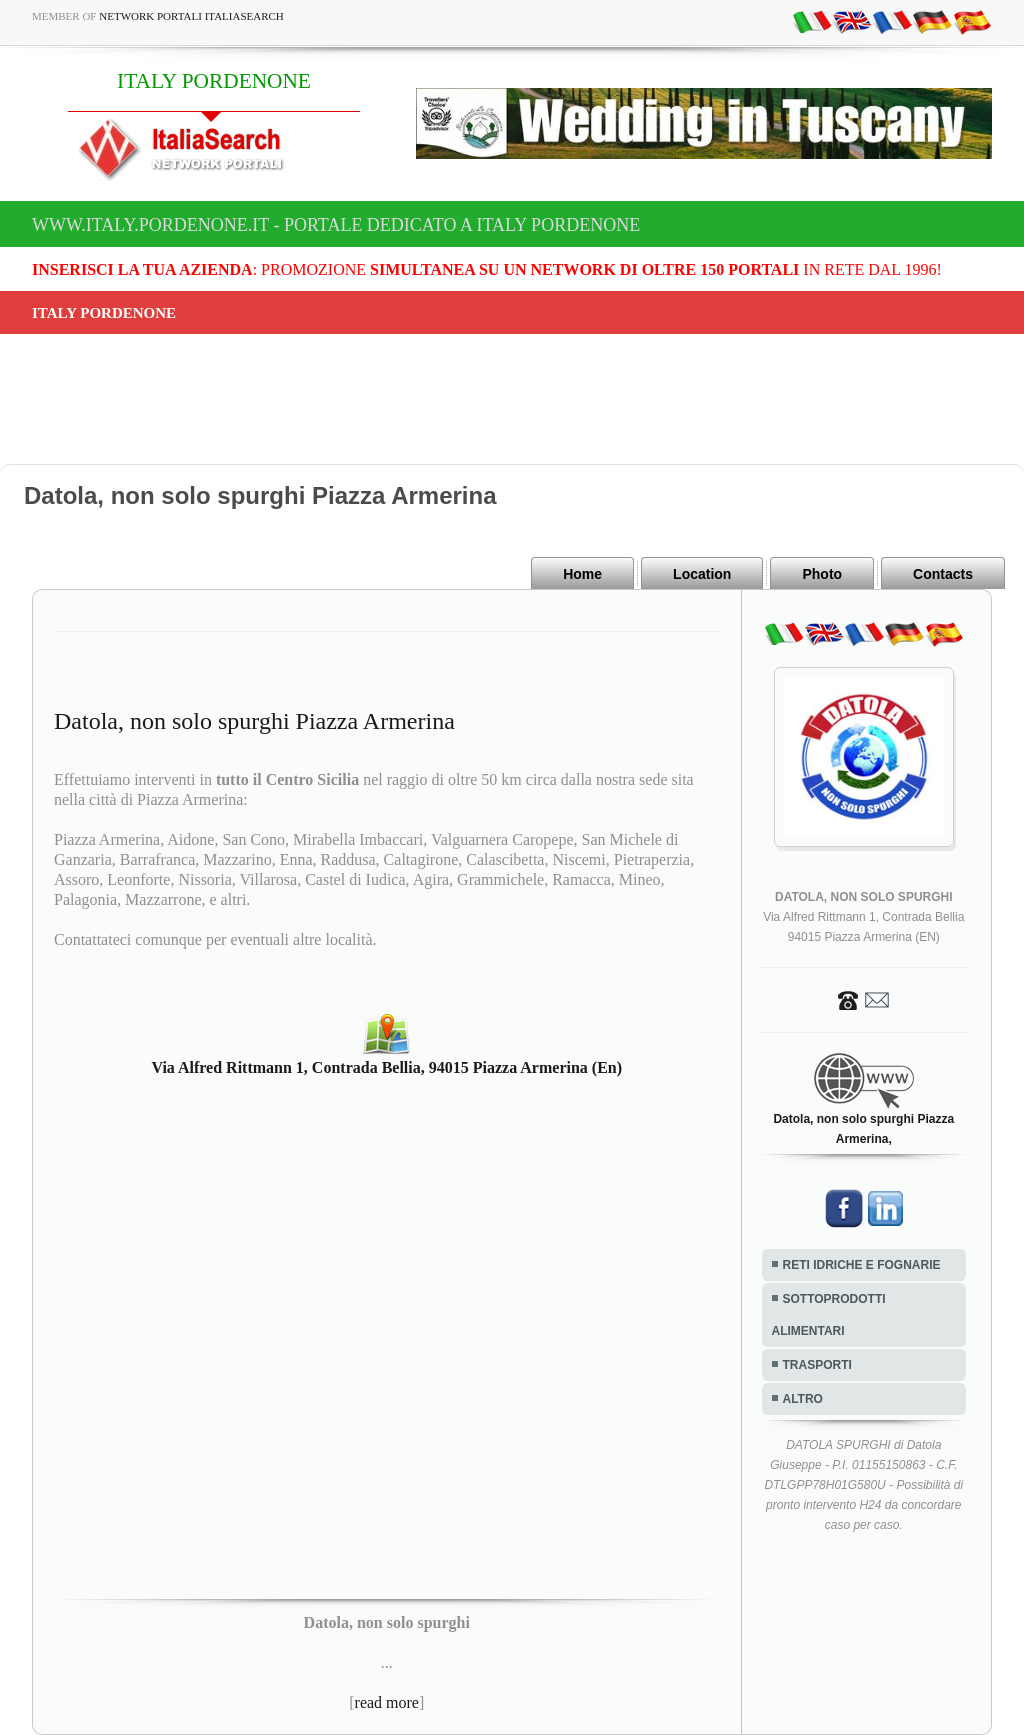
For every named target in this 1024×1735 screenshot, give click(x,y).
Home (582, 574)
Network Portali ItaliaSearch (191, 16)
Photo (822, 574)
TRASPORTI (817, 1365)
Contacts (943, 574)
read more (387, 1702)
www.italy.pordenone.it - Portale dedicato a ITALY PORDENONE (336, 225)
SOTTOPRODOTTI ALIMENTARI (829, 1315)
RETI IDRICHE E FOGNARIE (862, 1265)
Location (702, 574)
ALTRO (803, 1399)
